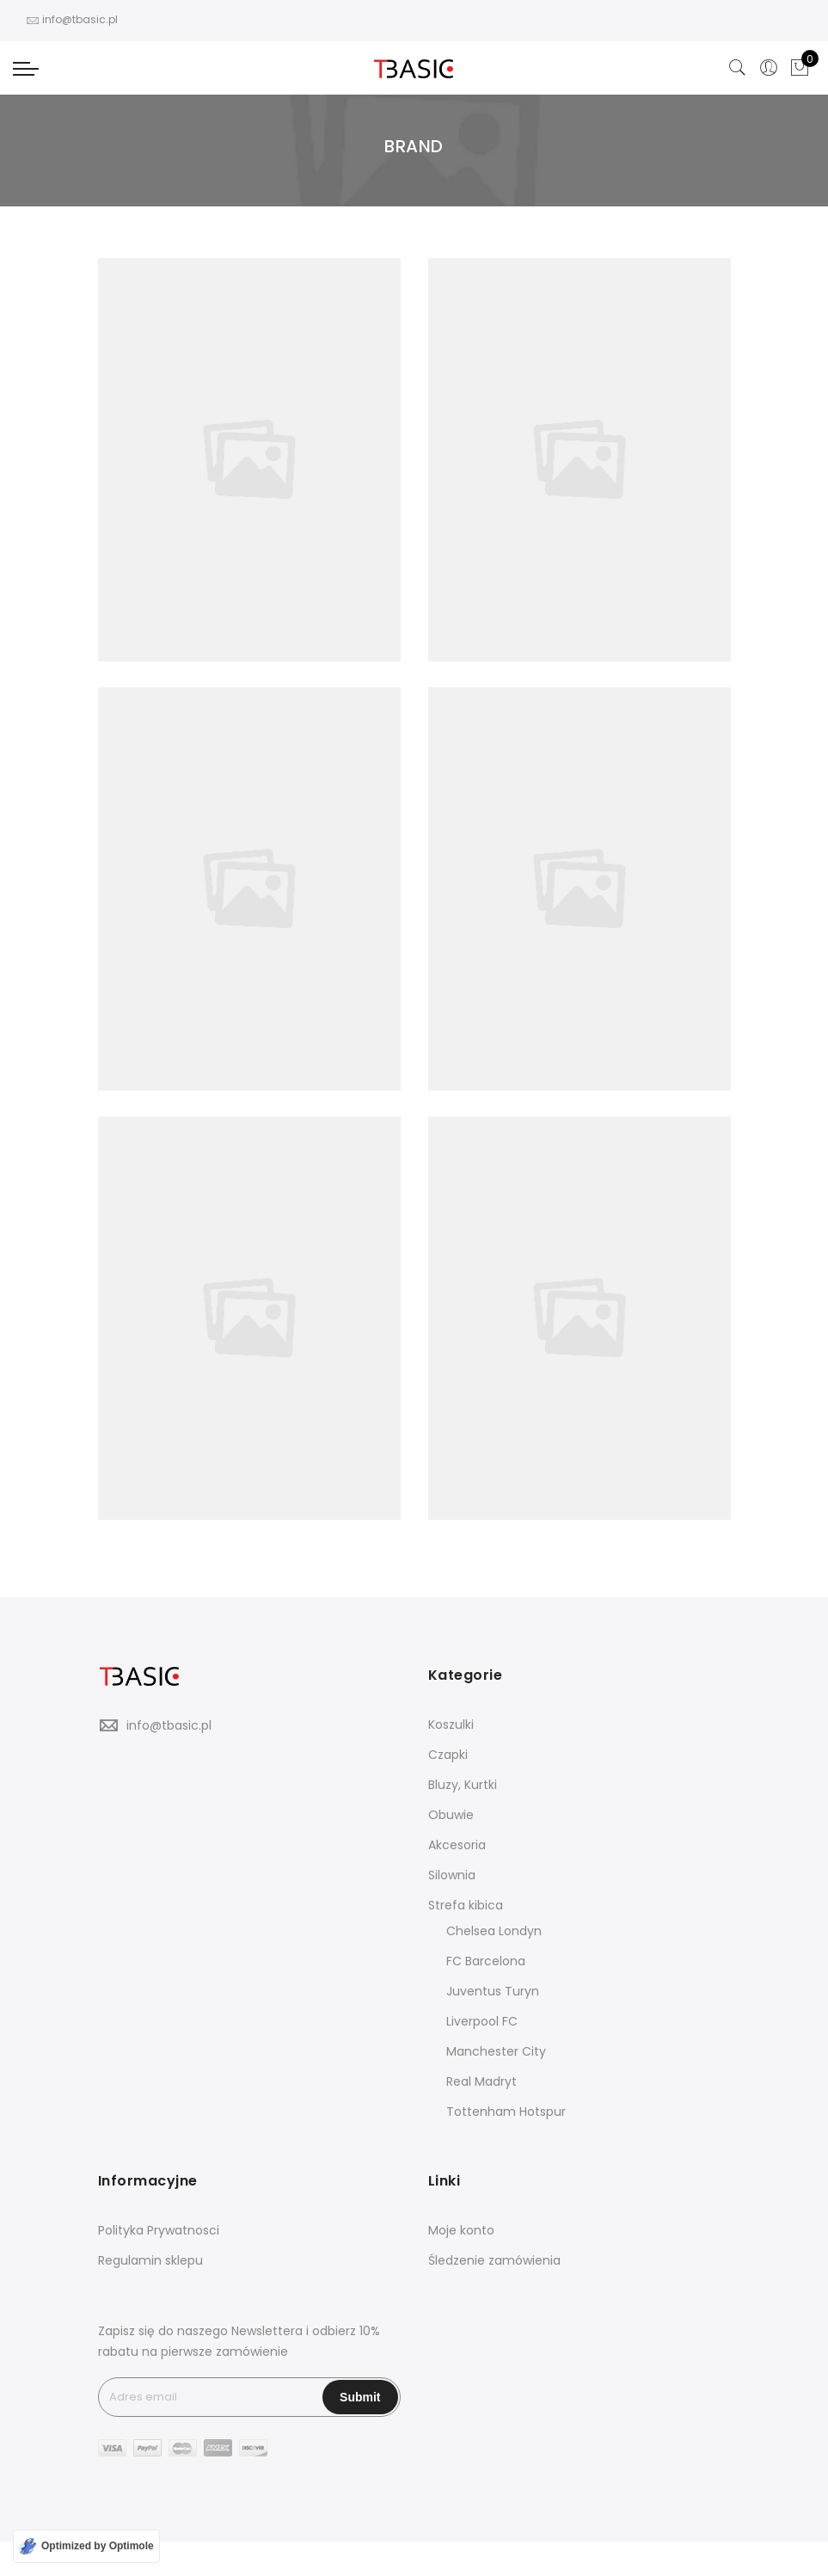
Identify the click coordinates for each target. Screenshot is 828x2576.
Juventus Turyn (492, 1991)
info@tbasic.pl (169, 1725)
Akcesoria (457, 1845)
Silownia (451, 1875)
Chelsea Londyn (494, 1931)
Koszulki (451, 1724)
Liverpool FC (482, 2021)
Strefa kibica (465, 1905)
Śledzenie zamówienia (494, 2260)
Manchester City (496, 2051)
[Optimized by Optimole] (86, 2546)
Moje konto (461, 2230)
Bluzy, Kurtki (462, 1784)
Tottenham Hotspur (506, 2111)
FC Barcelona (485, 1961)
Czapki (448, 1754)
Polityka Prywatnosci (158, 2230)
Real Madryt (481, 2081)
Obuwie (451, 1814)
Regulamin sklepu (150, 2260)
